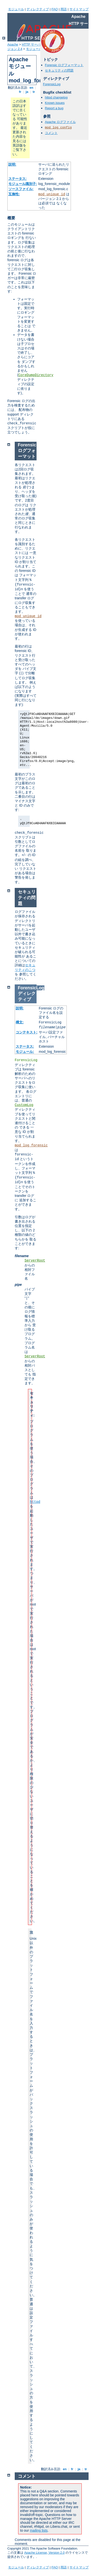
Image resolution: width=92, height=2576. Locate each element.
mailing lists (39, 2530)
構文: (20, 1022)
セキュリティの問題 (59, 70)
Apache (12, 44)
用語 (63, 9)
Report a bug (54, 108)
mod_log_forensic (31, 1145)
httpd (35, 1502)
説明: (12, 164)
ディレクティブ (37, 9)
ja (27, 92)
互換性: (14, 194)
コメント (51, 133)
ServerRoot (35, 1261)
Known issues (55, 103)
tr (34, 92)
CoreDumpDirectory (35, 375)
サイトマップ (79, 9)
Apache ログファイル (60, 122)
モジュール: (25, 1052)
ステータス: (17, 179)
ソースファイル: (21, 189)
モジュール (16, 9)
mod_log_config (58, 127)
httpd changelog (56, 97)
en (31, 87)
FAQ (55, 9)
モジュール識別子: (22, 184)
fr (20, 92)
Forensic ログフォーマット (64, 65)
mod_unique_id (51, 194)
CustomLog (24, 1105)
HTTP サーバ (31, 44)
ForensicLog (52, 84)
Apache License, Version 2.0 (44, 2552)
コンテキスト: (27, 1032)
